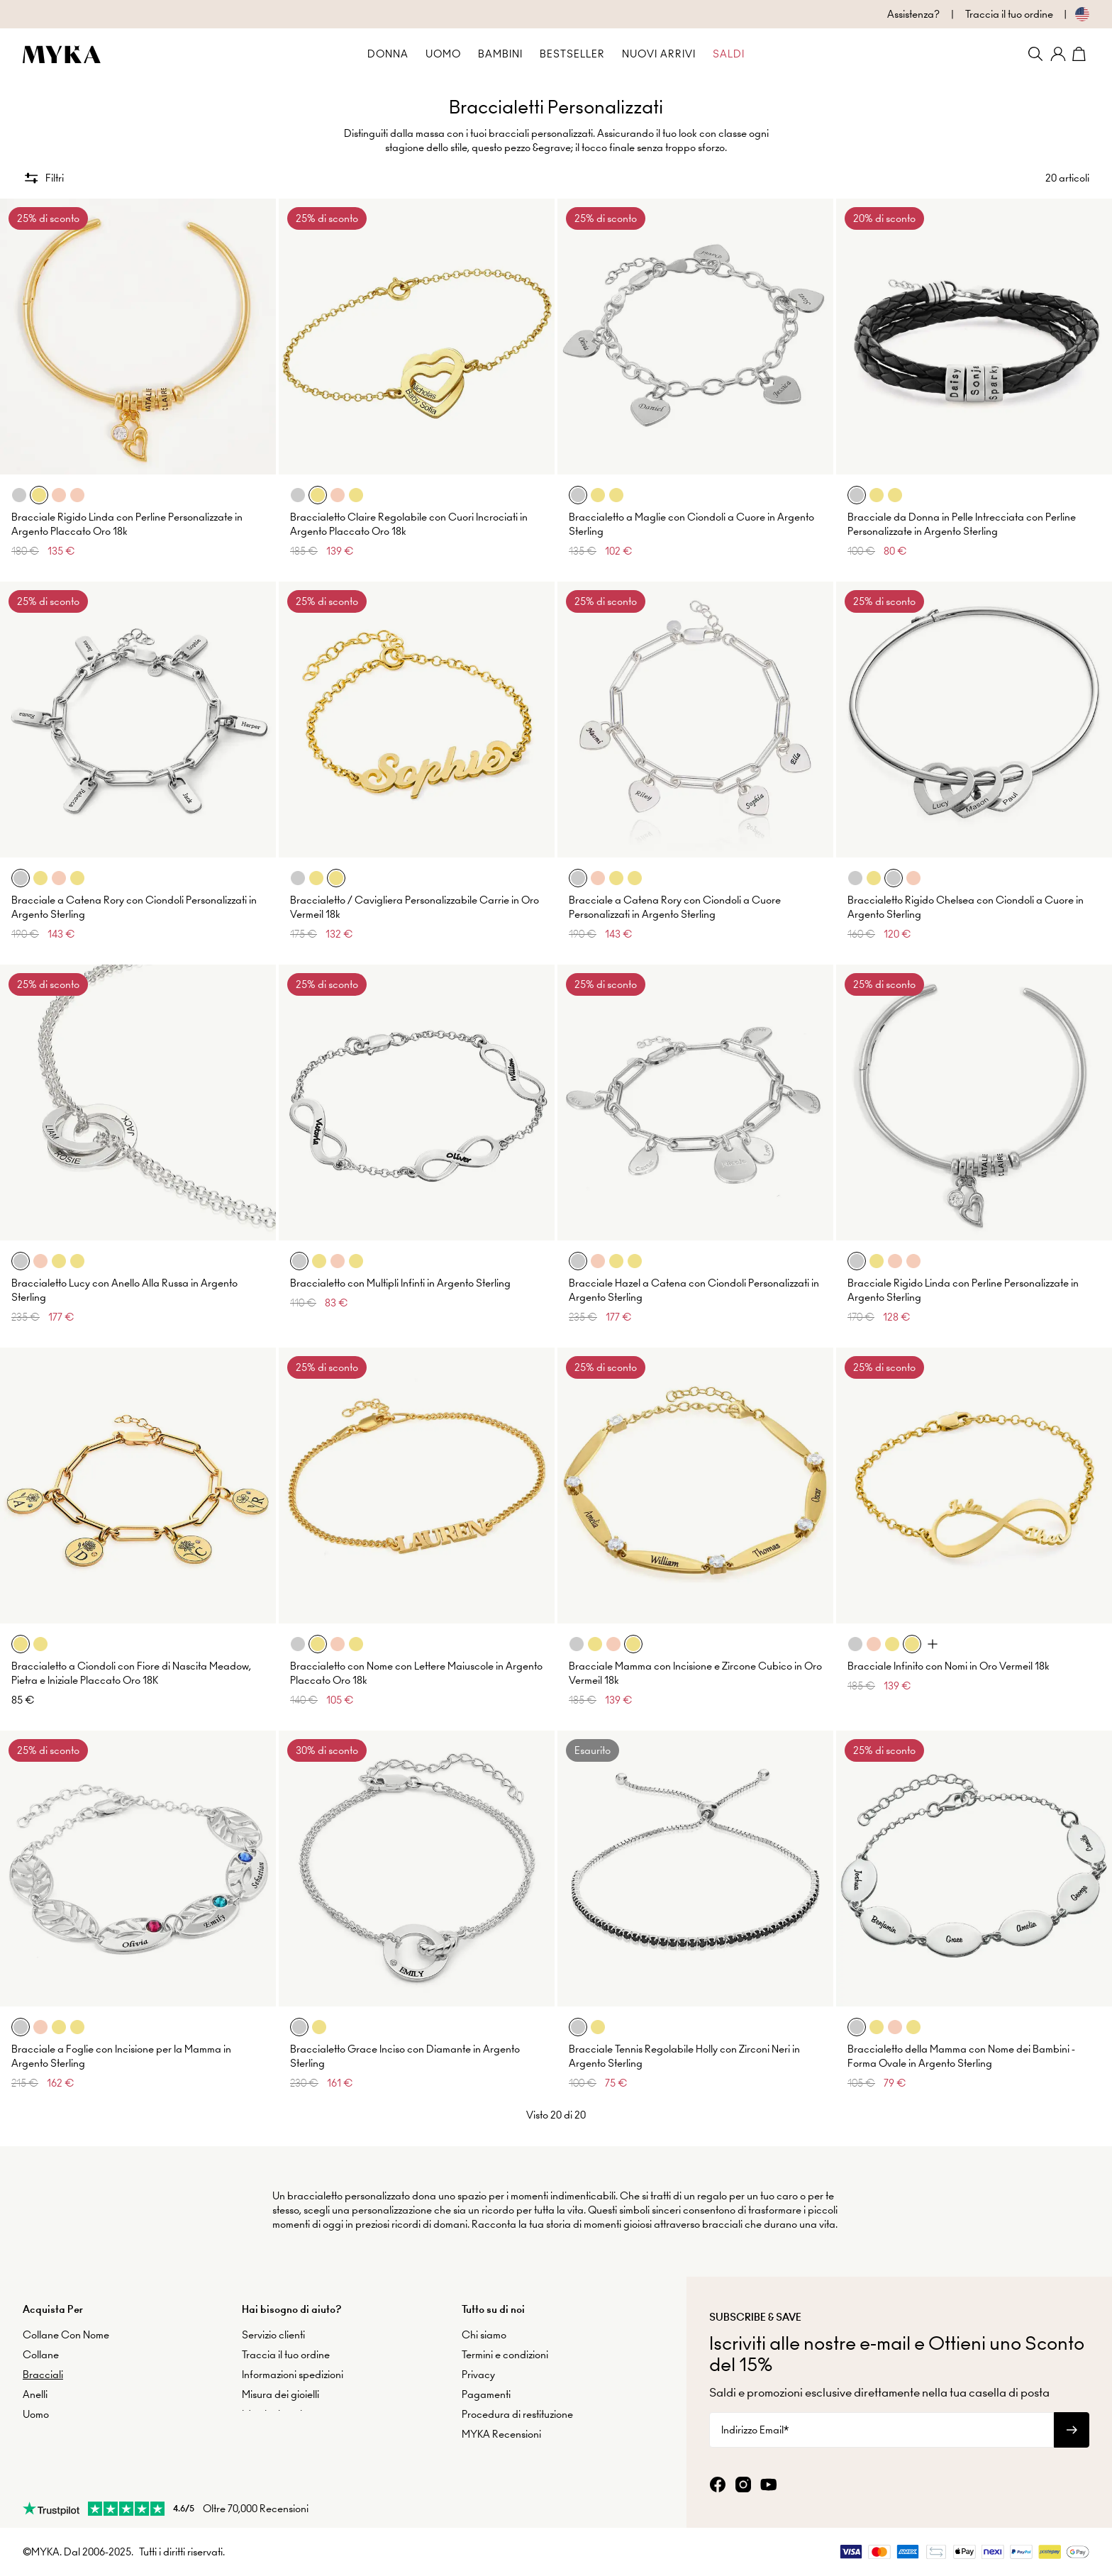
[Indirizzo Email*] (881, 2424)
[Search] (1035, 53)
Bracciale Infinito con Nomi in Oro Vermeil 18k (948, 1659)
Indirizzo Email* (755, 2424)
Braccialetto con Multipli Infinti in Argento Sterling (400, 1276)
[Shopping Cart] (1080, 53)
